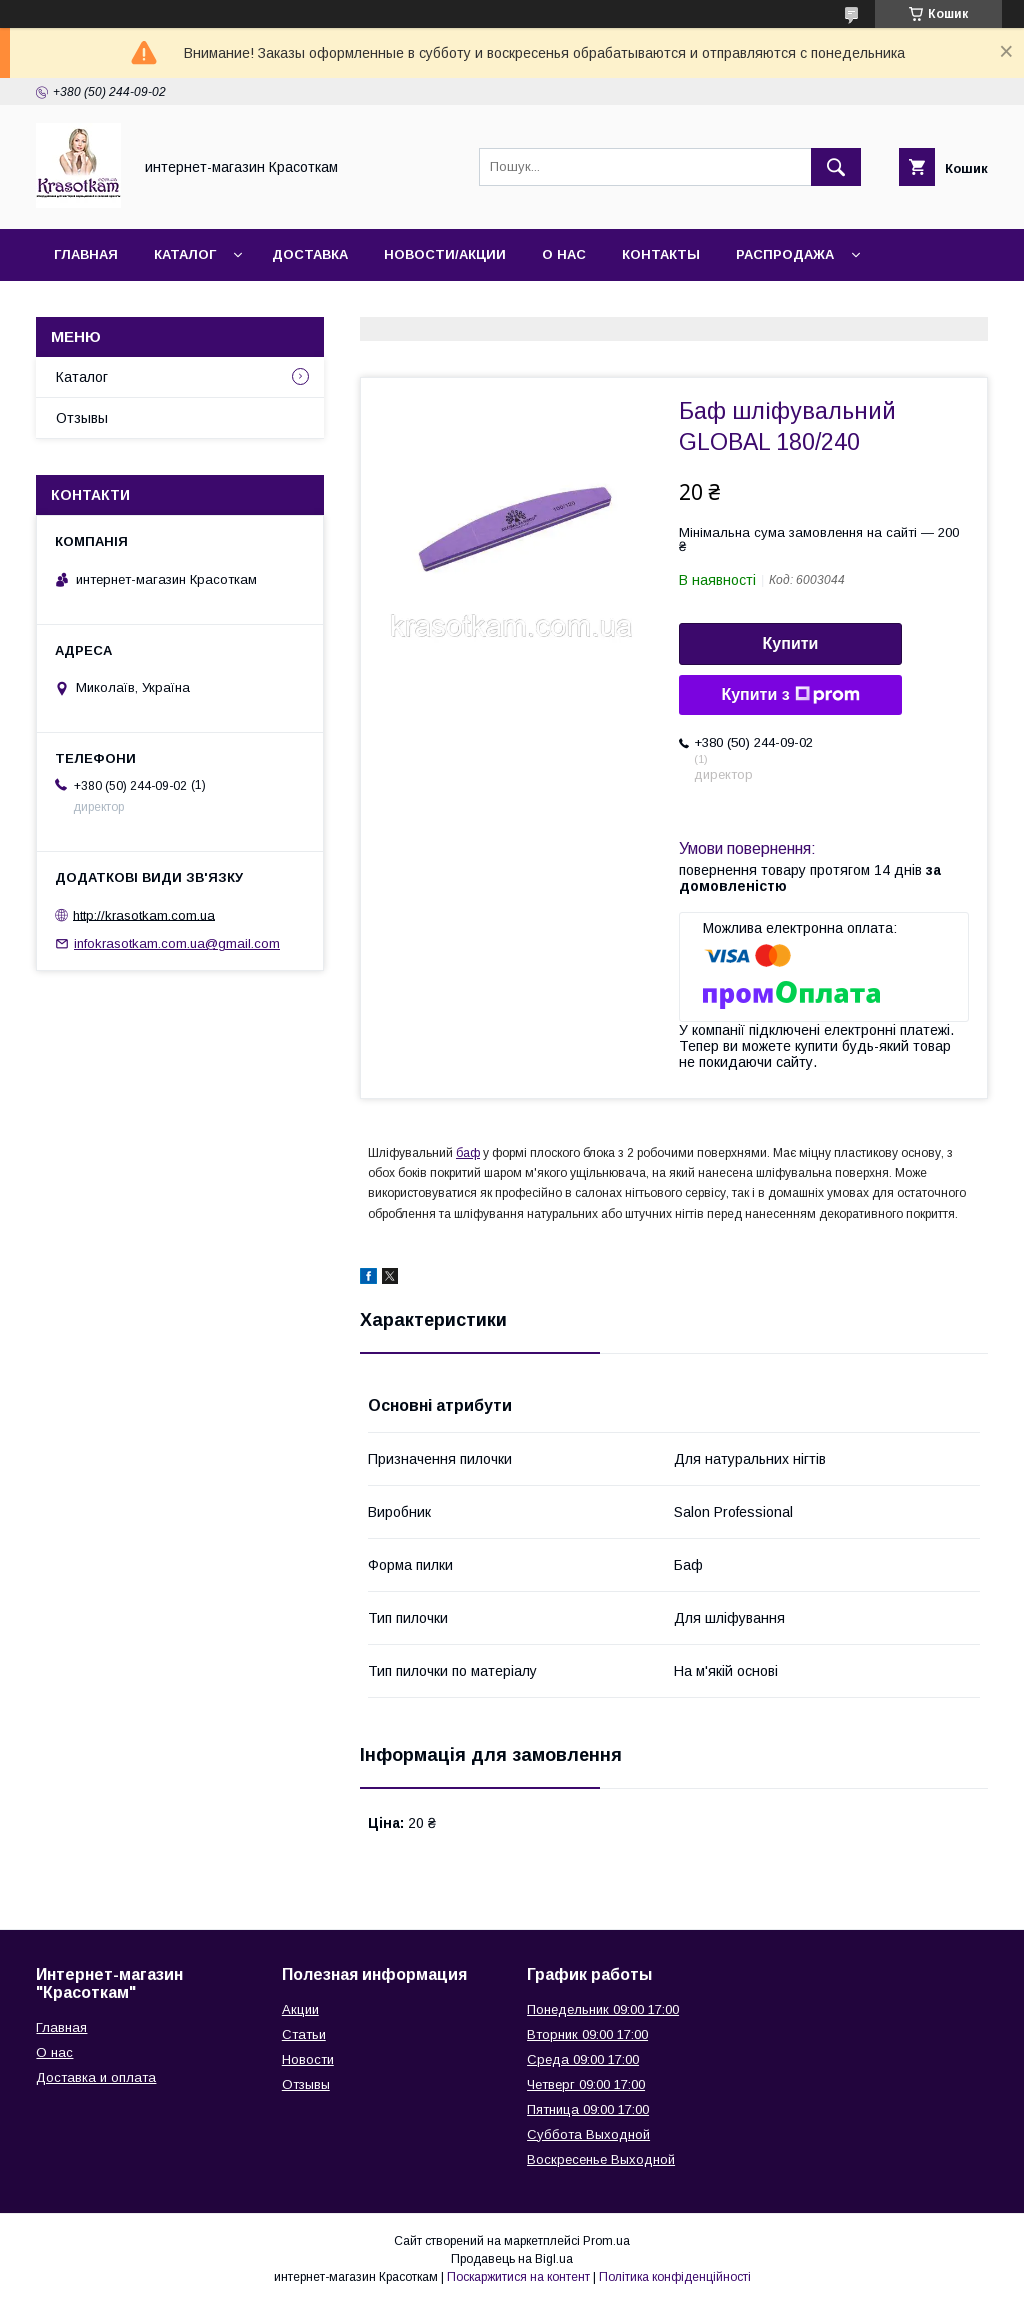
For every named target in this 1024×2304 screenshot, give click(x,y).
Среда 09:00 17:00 (583, 2059)
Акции (300, 2009)
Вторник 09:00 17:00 (587, 2034)
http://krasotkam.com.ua (144, 914)
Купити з (790, 695)
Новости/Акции (445, 254)
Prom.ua (606, 2241)
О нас (564, 254)
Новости (308, 2059)
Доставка (310, 254)
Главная (86, 254)
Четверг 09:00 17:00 (586, 2084)
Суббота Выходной (588, 2134)
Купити (791, 643)
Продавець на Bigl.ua (512, 2259)
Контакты (661, 254)
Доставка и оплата (96, 2077)
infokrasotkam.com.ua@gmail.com (177, 943)
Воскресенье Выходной (601, 2159)
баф (468, 1153)
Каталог (185, 254)
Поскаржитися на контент (518, 2277)
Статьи (304, 2034)
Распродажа (785, 254)
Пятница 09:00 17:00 (588, 2109)
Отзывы (82, 418)
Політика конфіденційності (675, 2277)
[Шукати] (836, 167)
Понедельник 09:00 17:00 (603, 2009)
